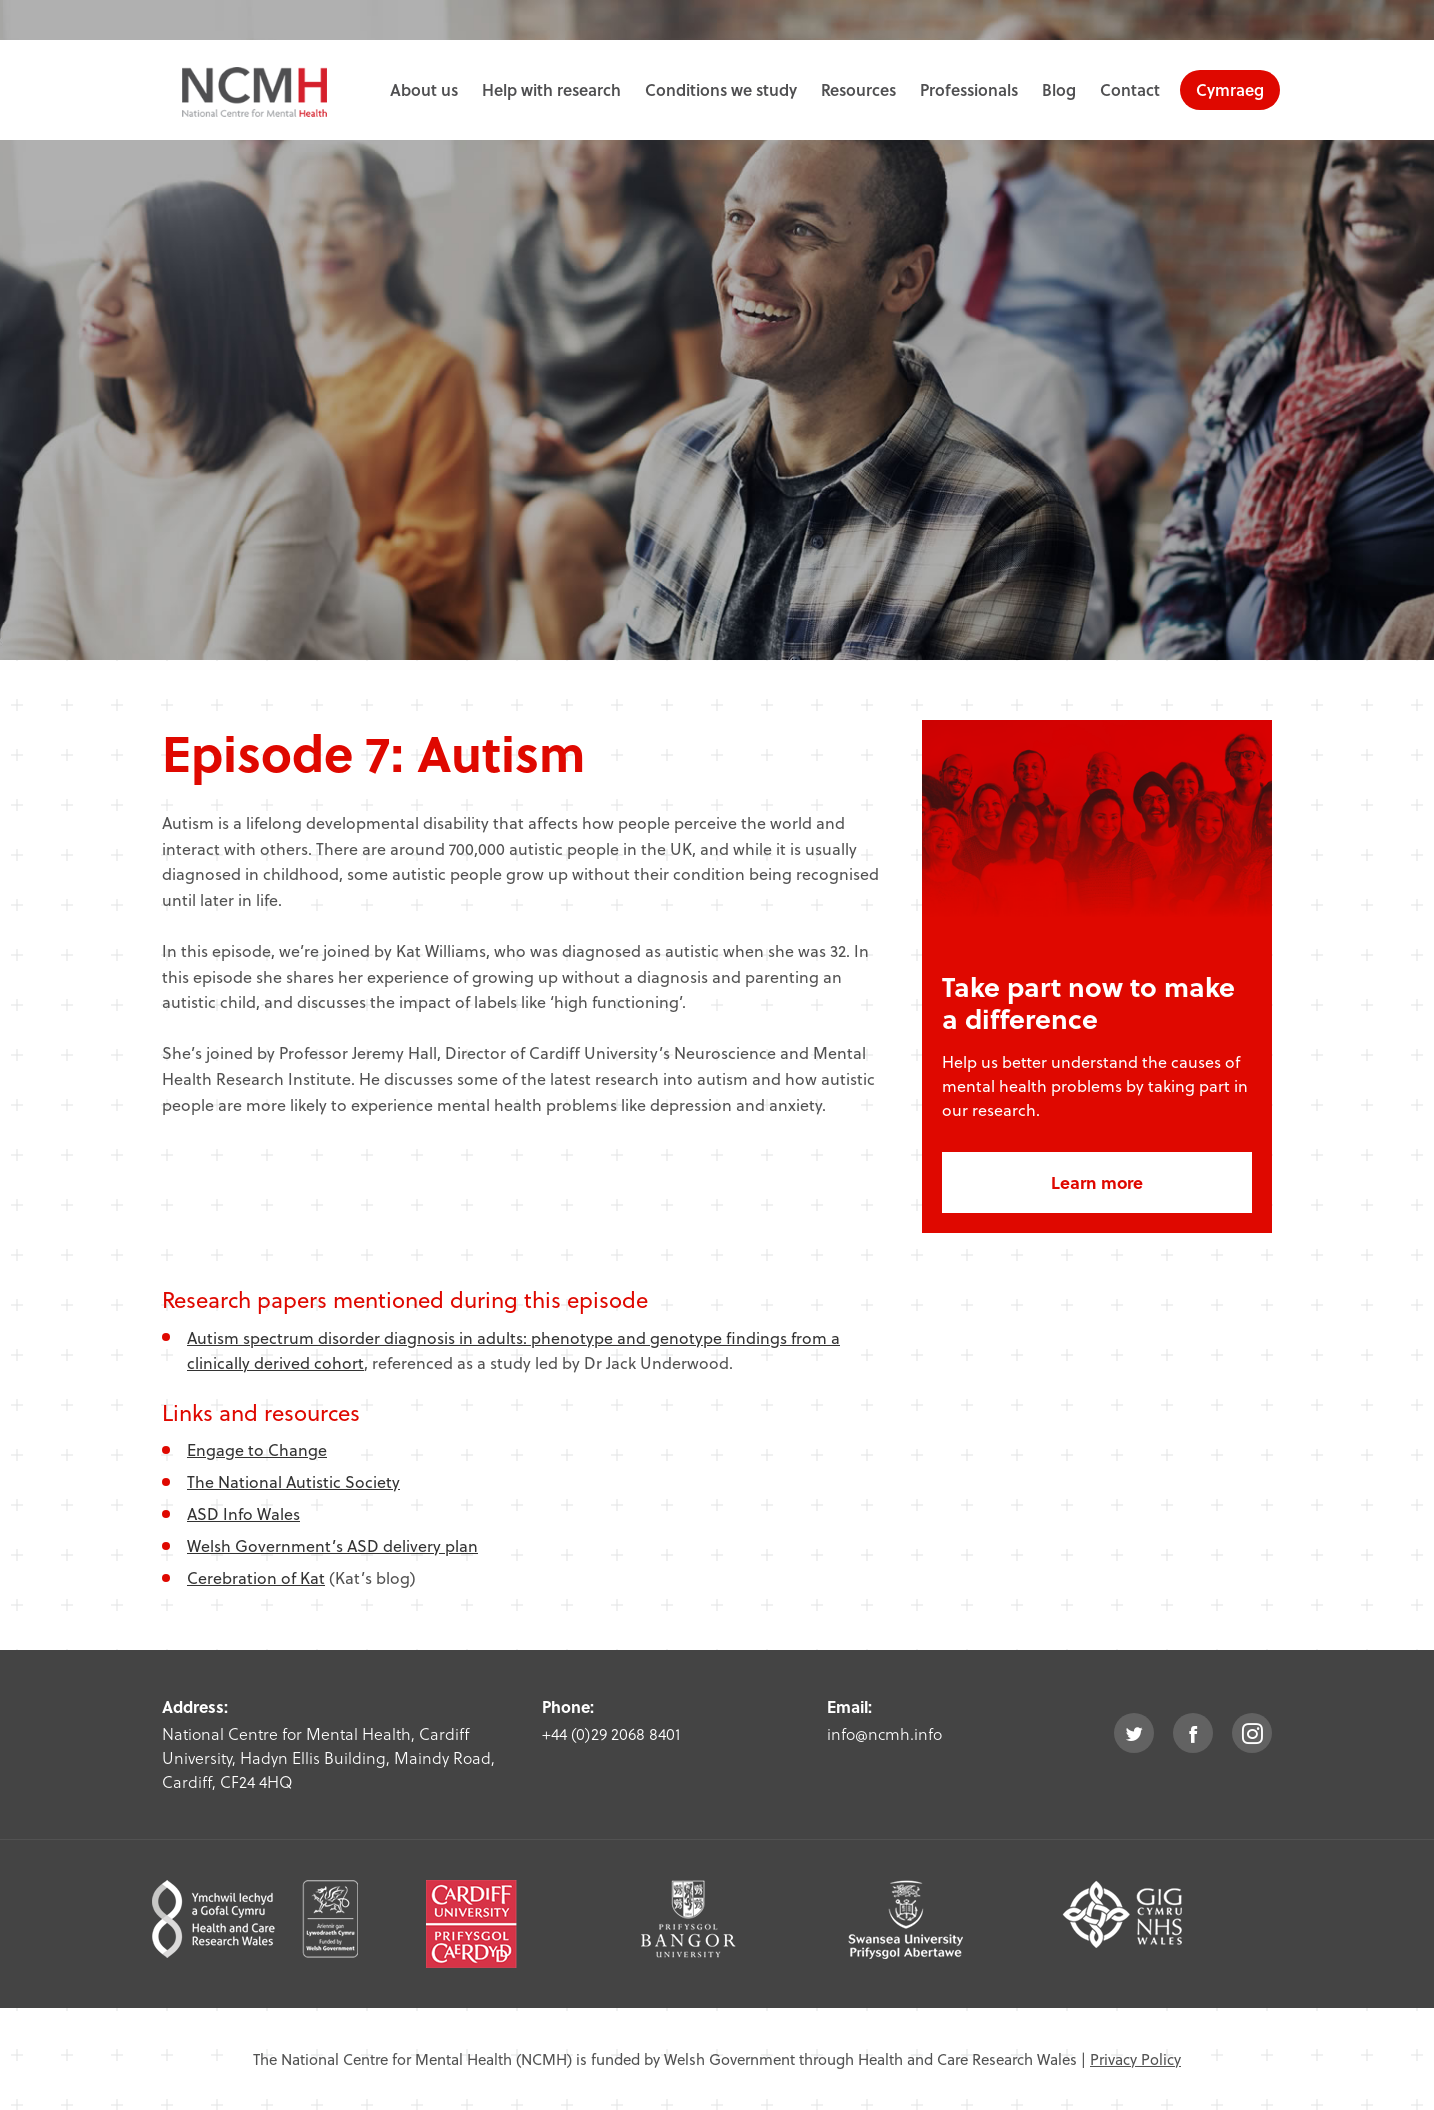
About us (424, 89)
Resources (858, 89)
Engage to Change (257, 1449)
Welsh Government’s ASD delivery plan (332, 1545)
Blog (1059, 89)
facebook (1193, 1733)
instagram (1252, 1733)
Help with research (551, 89)
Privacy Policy (1135, 2059)
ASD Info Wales (243, 1513)
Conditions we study (721, 89)
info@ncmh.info (884, 1733)
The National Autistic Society (293, 1481)
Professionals (969, 89)
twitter (1134, 1733)
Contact (1130, 89)
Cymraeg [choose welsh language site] (1230, 89)
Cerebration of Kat (256, 1577)
